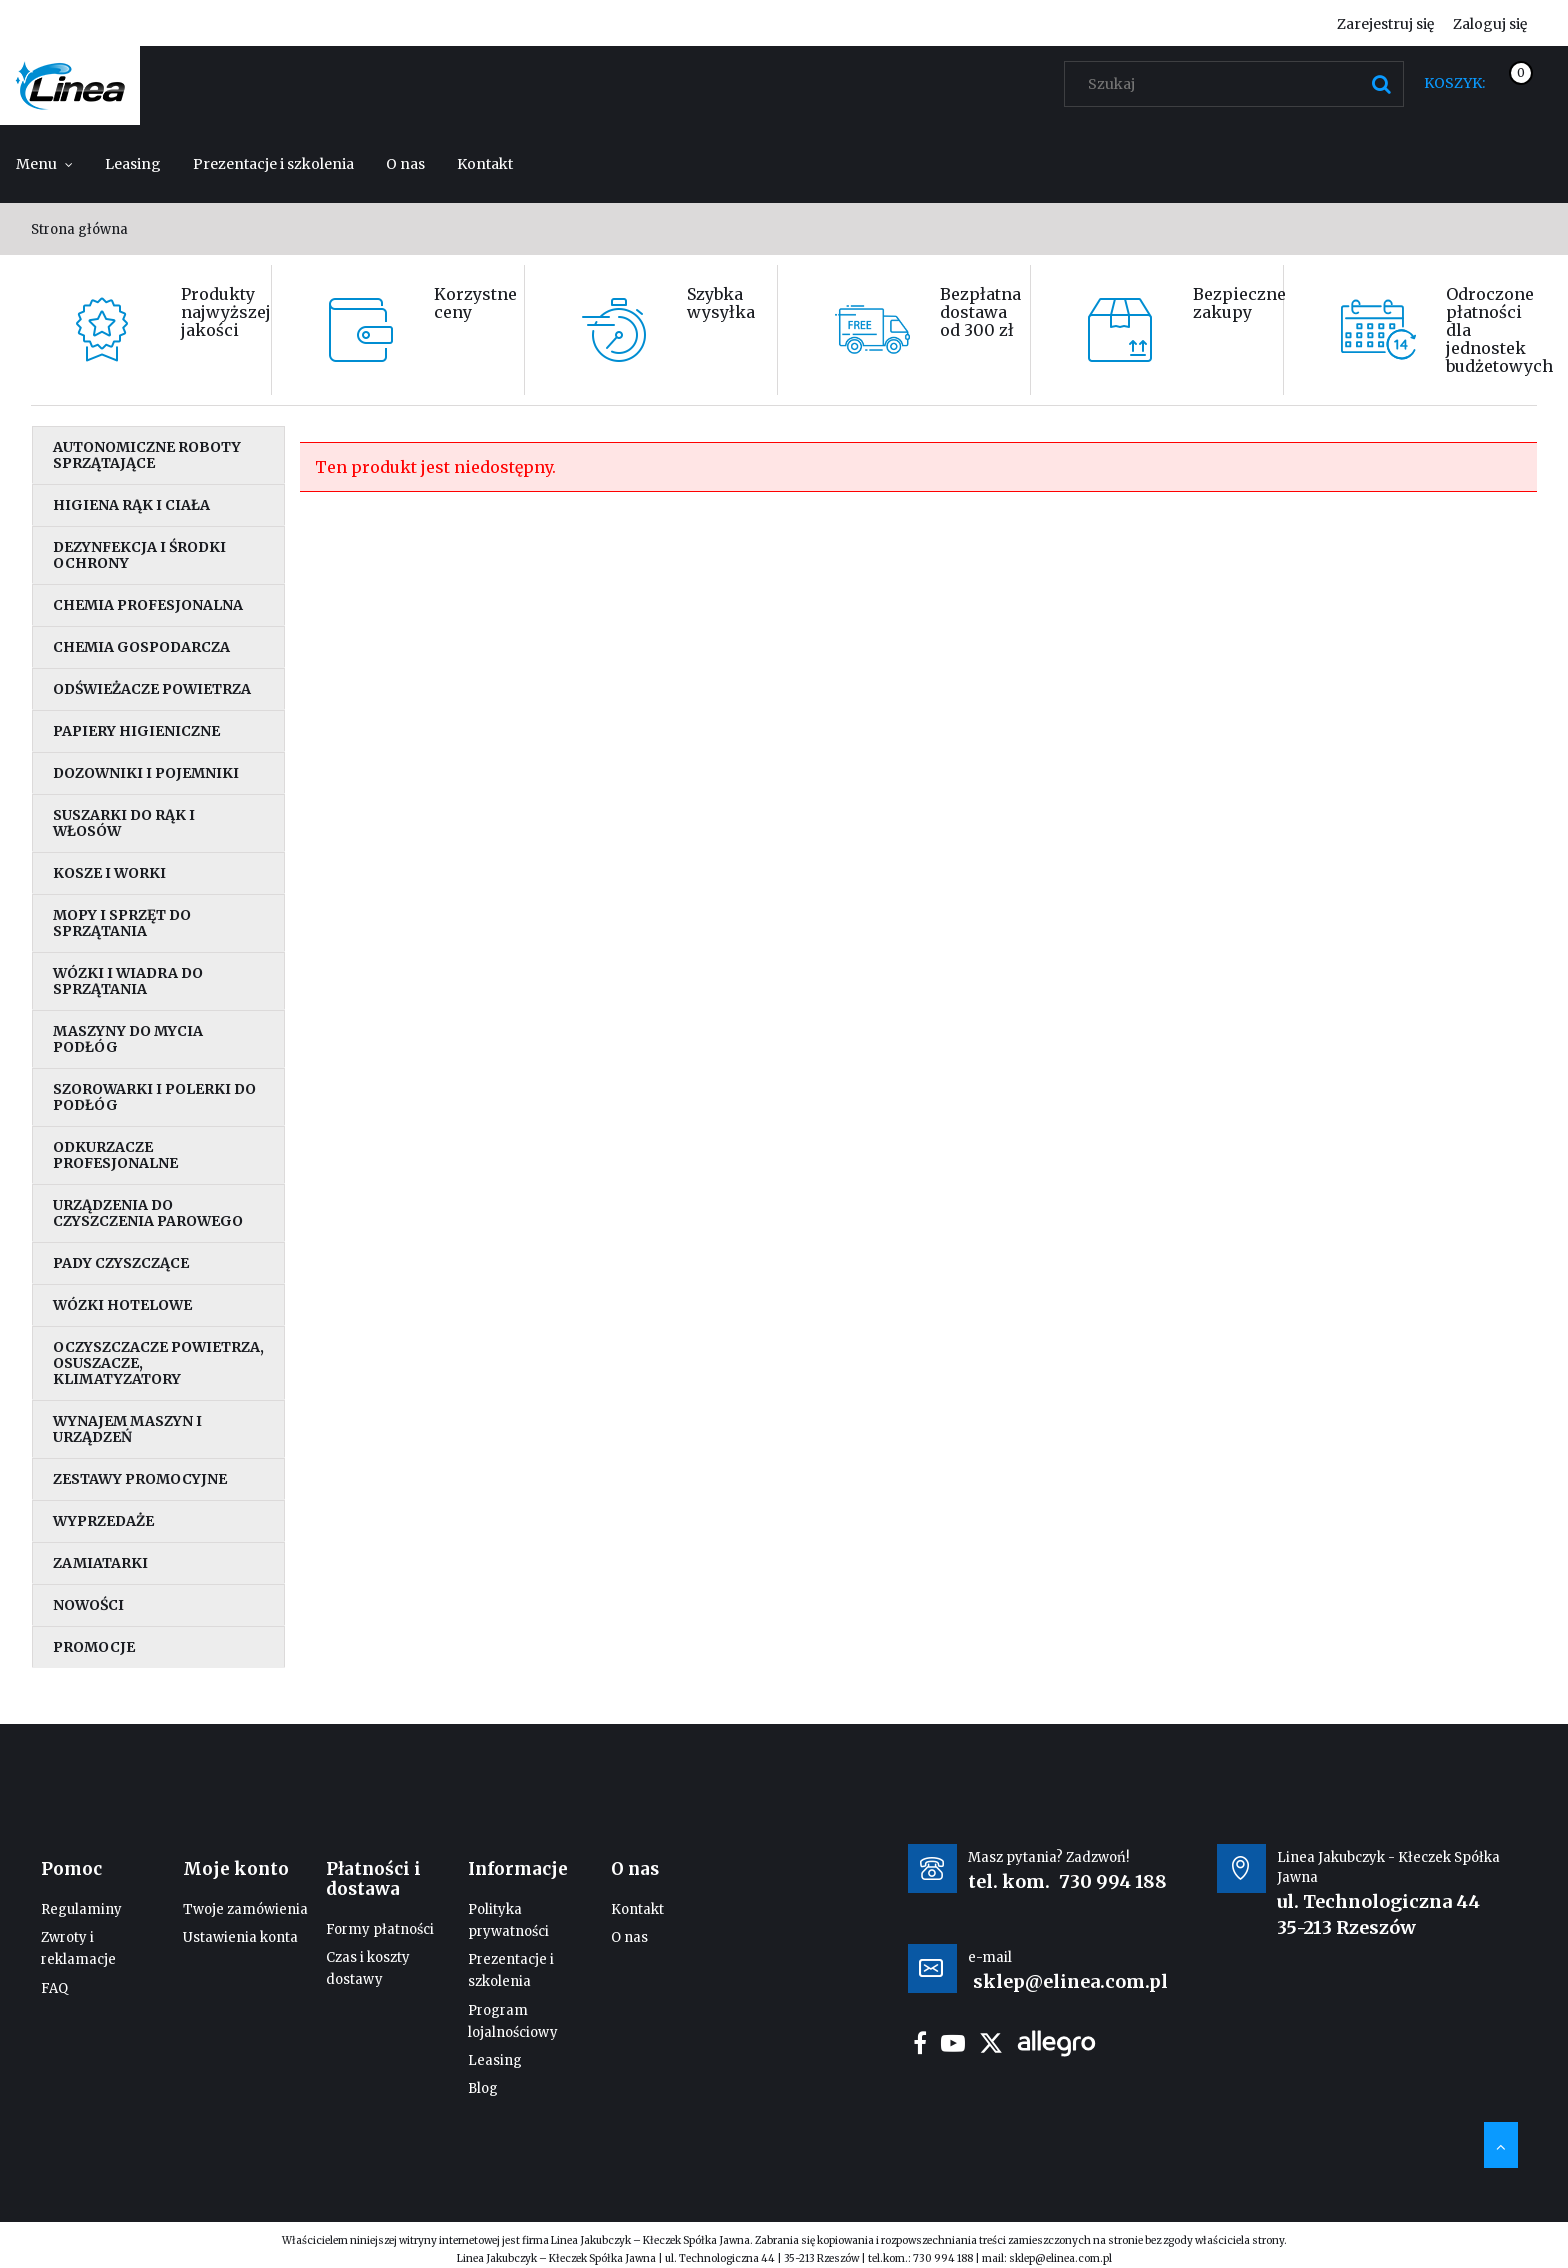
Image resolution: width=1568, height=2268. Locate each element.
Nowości (88, 1605)
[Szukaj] (1381, 84)
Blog (483, 2088)
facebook (920, 2043)
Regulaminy (81, 1909)
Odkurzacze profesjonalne (115, 1155)
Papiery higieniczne (136, 731)
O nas (629, 1937)
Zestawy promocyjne (140, 1479)
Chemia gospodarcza (141, 647)
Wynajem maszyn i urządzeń (127, 1429)
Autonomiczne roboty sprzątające (147, 455)
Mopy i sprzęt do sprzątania (122, 923)
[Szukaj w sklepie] (1238, 84)
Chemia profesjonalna (148, 605)
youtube (953, 2043)
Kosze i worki (109, 873)
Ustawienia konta (240, 1937)
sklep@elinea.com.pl (1060, 2258)
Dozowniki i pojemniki (146, 773)
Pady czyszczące (121, 1263)
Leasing (495, 2060)
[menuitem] (44, 164)
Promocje (94, 1647)
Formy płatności (380, 1929)
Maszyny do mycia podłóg (128, 1039)
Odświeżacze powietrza (152, 689)
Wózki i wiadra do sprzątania (128, 981)
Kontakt (637, 1909)
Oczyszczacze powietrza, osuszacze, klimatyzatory (158, 1363)
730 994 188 (1113, 1881)
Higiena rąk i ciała (131, 505)
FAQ (54, 1988)
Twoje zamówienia (245, 1909)
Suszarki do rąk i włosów (124, 823)
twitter (991, 2043)
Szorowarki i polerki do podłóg (154, 1097)
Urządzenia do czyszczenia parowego (148, 1213)
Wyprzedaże (103, 1521)
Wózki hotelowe (122, 1305)
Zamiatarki (100, 1563)
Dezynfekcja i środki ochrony (139, 555)
